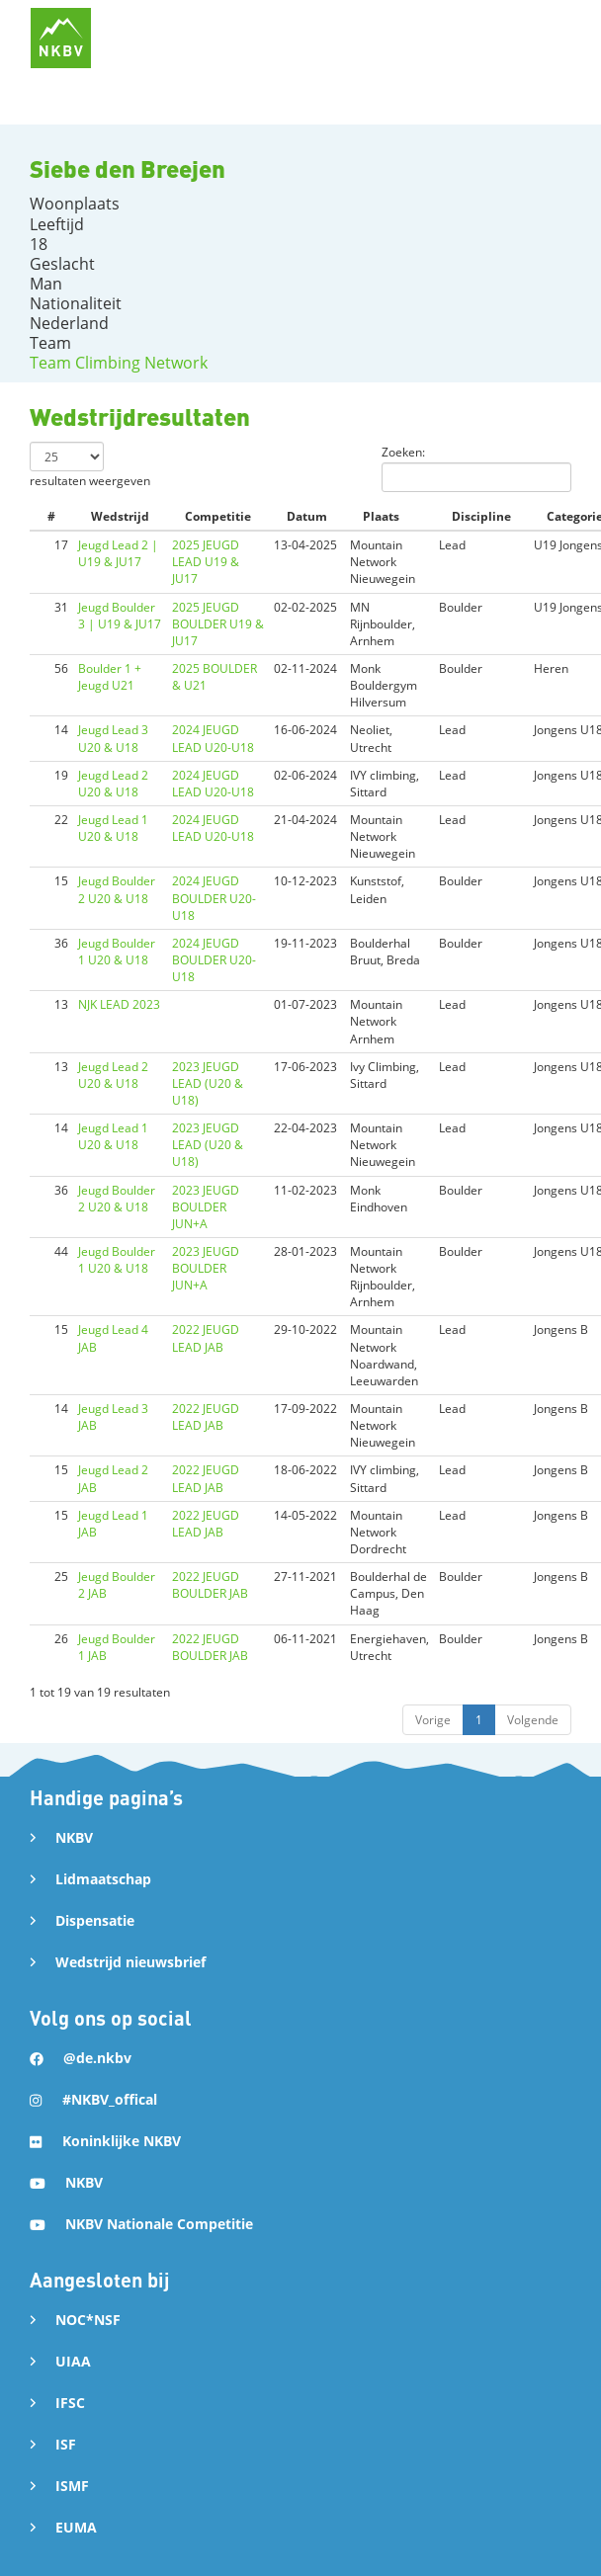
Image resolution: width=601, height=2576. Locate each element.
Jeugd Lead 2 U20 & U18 (113, 783)
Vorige (433, 1719)
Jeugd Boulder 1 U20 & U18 (116, 951)
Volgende (532, 1719)
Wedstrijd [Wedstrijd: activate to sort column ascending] (120, 516)
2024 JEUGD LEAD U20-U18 (213, 738)
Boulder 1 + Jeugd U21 (109, 677)
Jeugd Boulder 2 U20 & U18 (116, 889)
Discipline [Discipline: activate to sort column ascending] (481, 516)
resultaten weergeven (90, 465)
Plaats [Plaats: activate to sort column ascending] (381, 516)
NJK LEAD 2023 (119, 1004)
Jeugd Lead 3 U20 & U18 (113, 738)
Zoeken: (476, 468)
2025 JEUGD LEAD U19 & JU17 (205, 562)
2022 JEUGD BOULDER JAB (210, 1585)
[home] (61, 38)
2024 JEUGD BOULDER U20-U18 (214, 898)
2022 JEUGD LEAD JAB (205, 1338)
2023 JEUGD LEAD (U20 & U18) (207, 1083)
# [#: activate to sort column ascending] (51, 516)
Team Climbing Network (119, 363)
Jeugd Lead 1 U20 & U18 (113, 828)
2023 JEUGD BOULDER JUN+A (205, 1207)
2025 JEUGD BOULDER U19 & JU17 (218, 624)
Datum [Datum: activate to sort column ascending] (307, 516)
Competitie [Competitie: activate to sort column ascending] (218, 516)
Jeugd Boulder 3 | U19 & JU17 (119, 615)
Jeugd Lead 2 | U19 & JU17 (118, 553)
